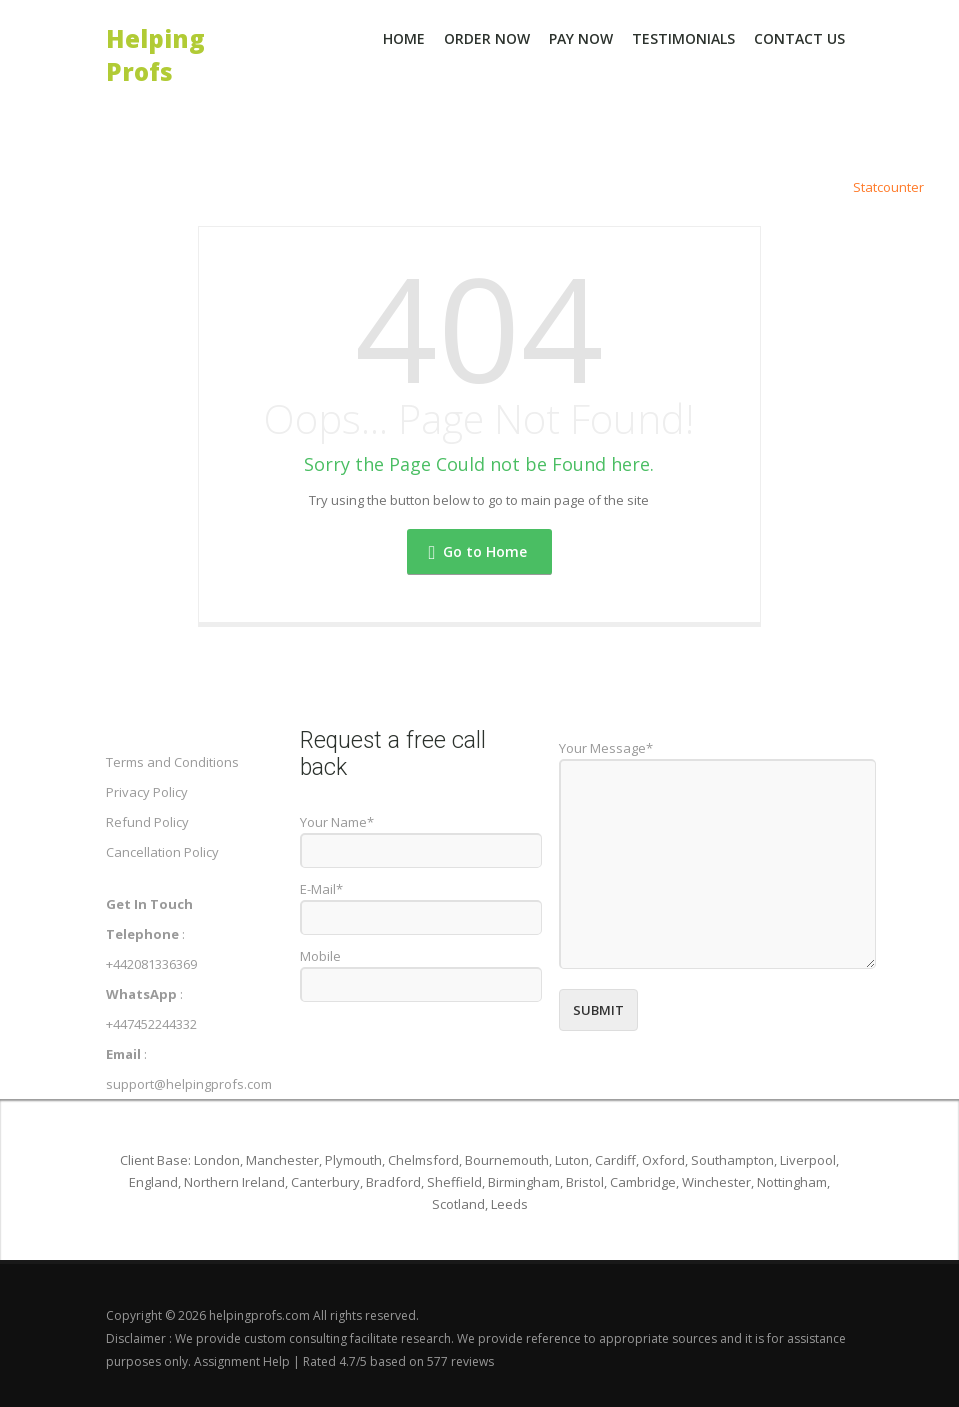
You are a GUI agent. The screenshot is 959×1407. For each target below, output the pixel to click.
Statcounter (888, 187)
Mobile (320, 956)
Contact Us (799, 38)
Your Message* (606, 748)
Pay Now (581, 38)
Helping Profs (155, 37)
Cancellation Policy (162, 852)
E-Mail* (321, 889)
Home (404, 38)
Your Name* (337, 822)
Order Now (487, 38)
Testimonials (683, 38)
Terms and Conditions (172, 762)
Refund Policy (147, 822)
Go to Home (478, 551)
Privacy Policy (147, 792)
